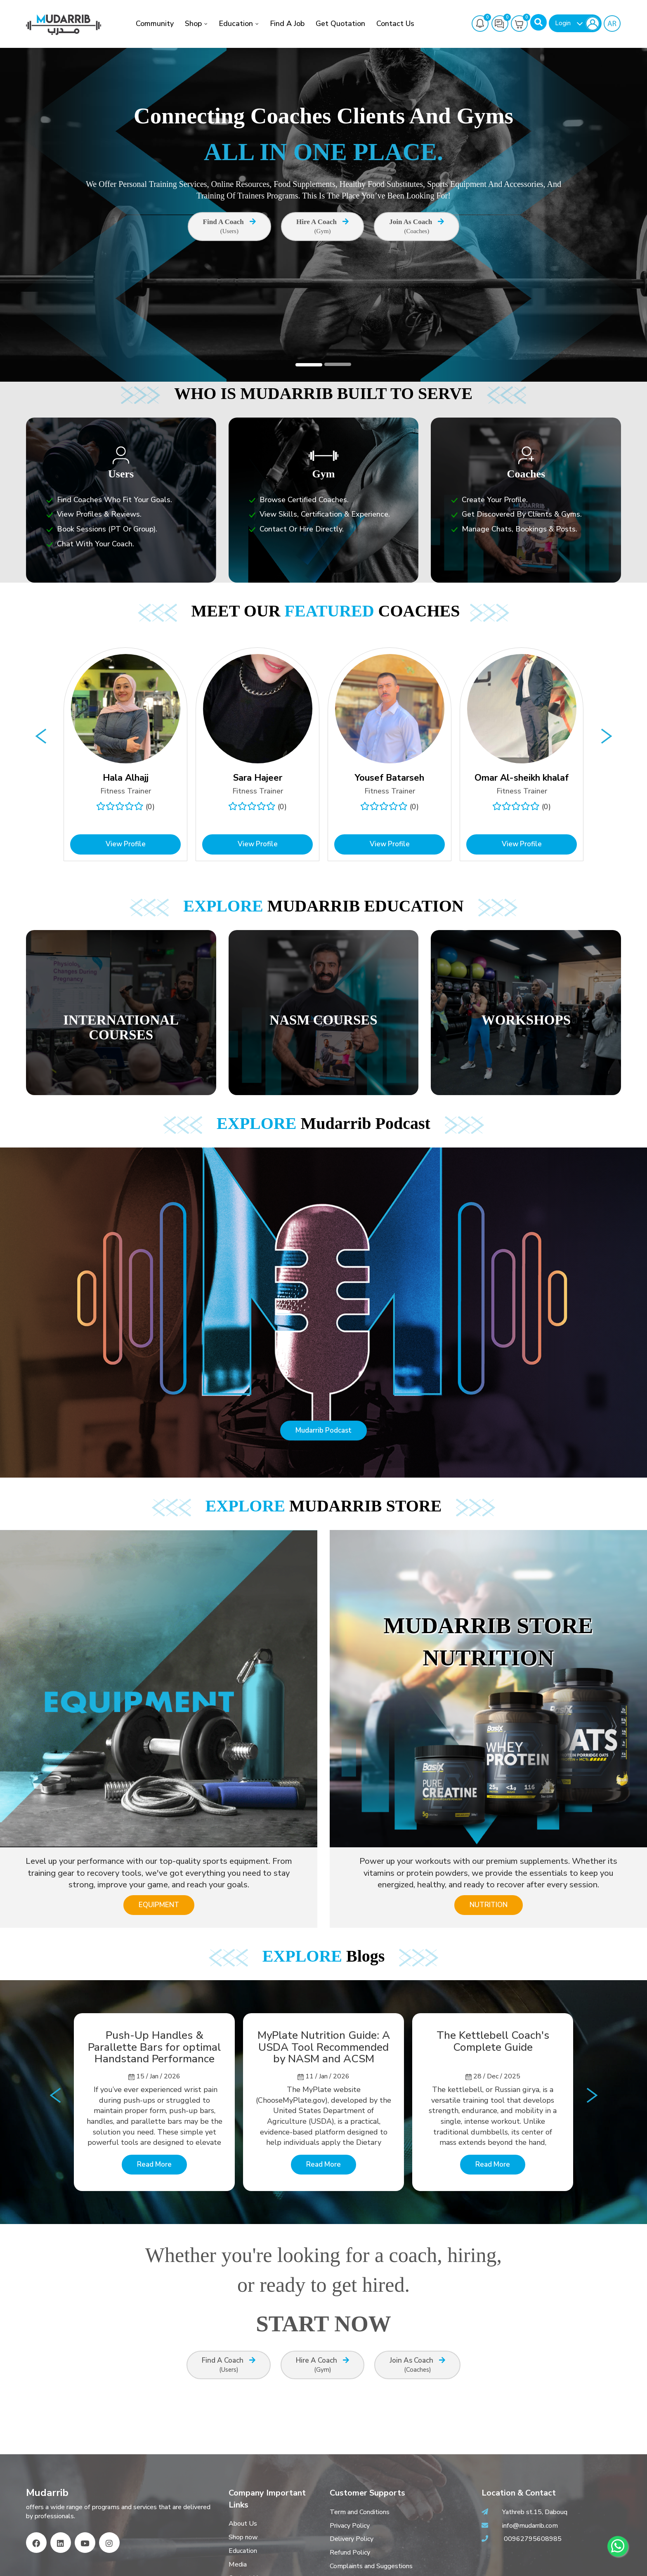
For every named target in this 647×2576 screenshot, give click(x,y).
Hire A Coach (322, 227)
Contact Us (395, 23)
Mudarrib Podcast (323, 1430)
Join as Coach (416, 227)
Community (155, 23)
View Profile (126, 844)
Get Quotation (340, 23)
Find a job (287, 23)
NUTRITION (489, 1905)
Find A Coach (229, 227)
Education (236, 23)
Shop (193, 23)
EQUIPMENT (159, 1905)
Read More (154, 2164)
